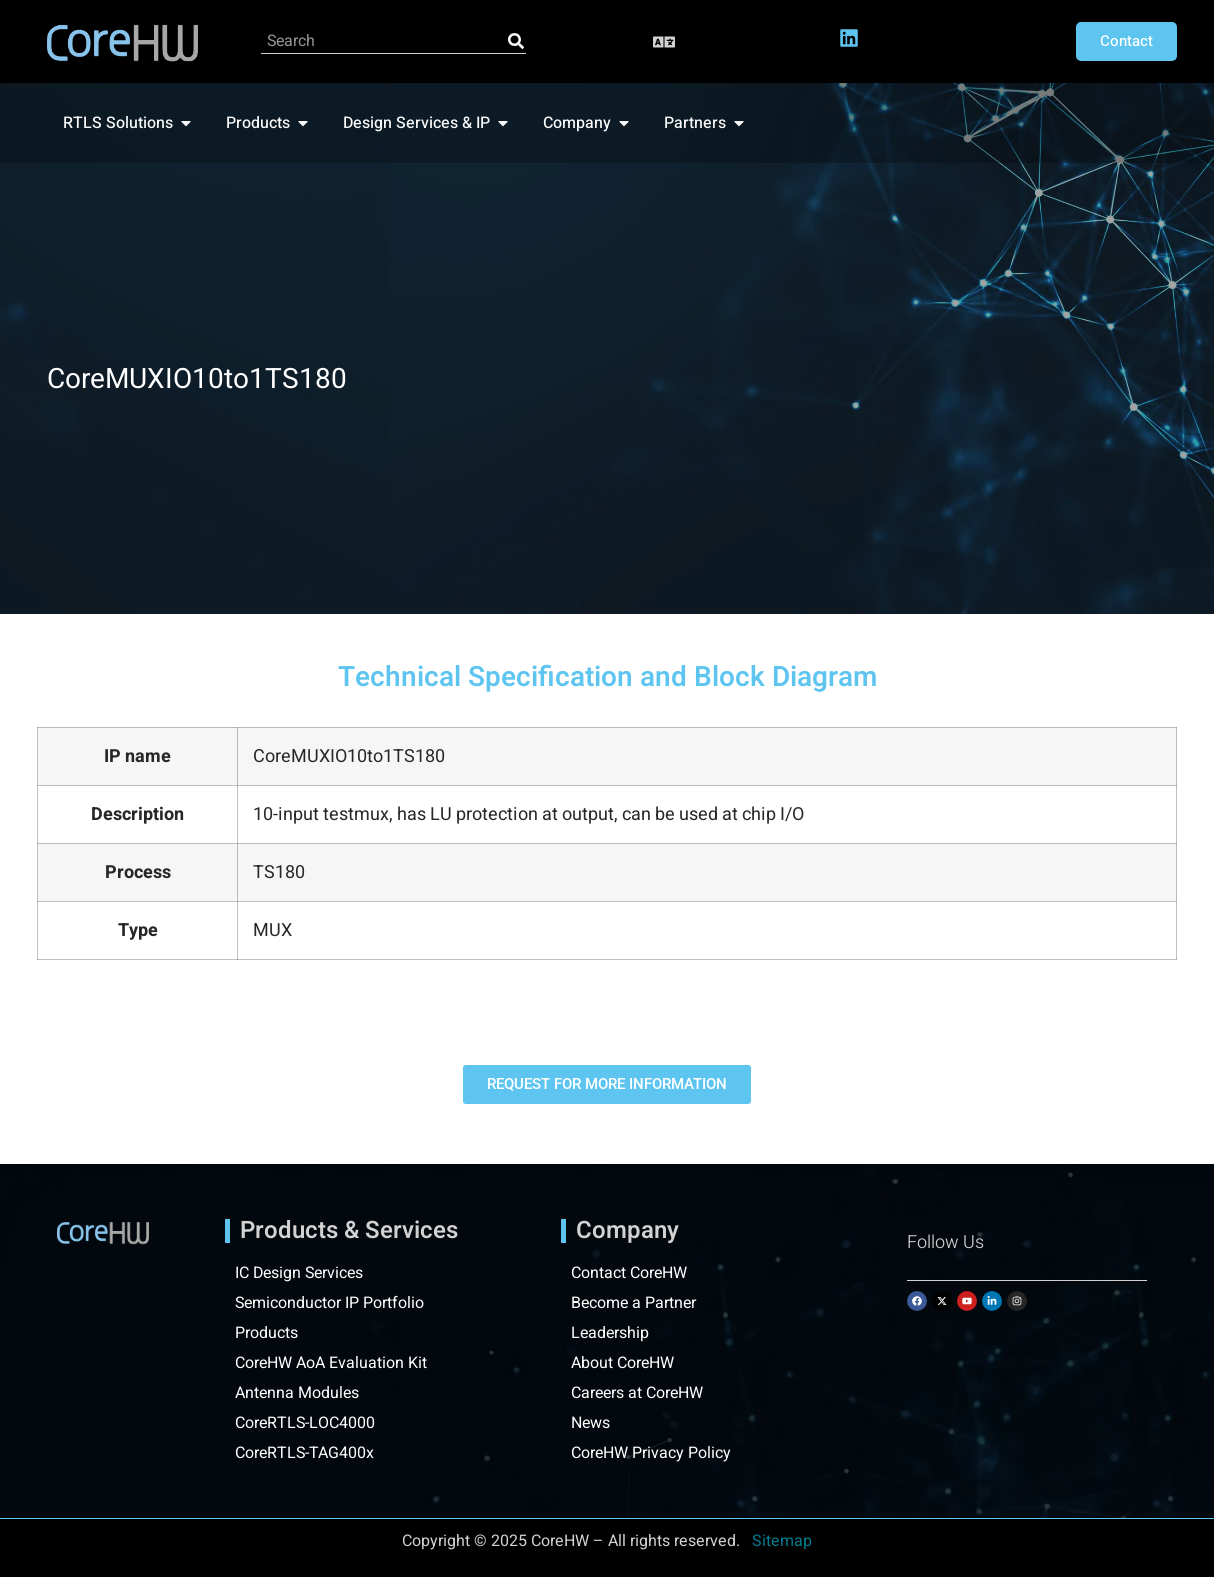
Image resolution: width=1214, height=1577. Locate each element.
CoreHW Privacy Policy (653, 1453)
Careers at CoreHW (638, 1393)
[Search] (516, 41)
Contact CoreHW (629, 1273)
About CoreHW (623, 1363)
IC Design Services (301, 1273)
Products (266, 1333)
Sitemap (782, 1541)
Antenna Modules (298, 1393)
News (591, 1423)
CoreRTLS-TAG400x (305, 1453)
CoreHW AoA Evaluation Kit (331, 1363)
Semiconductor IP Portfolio (330, 1303)
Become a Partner (635, 1303)
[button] (664, 41)
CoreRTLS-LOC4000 (306, 1423)
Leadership (611, 1333)
